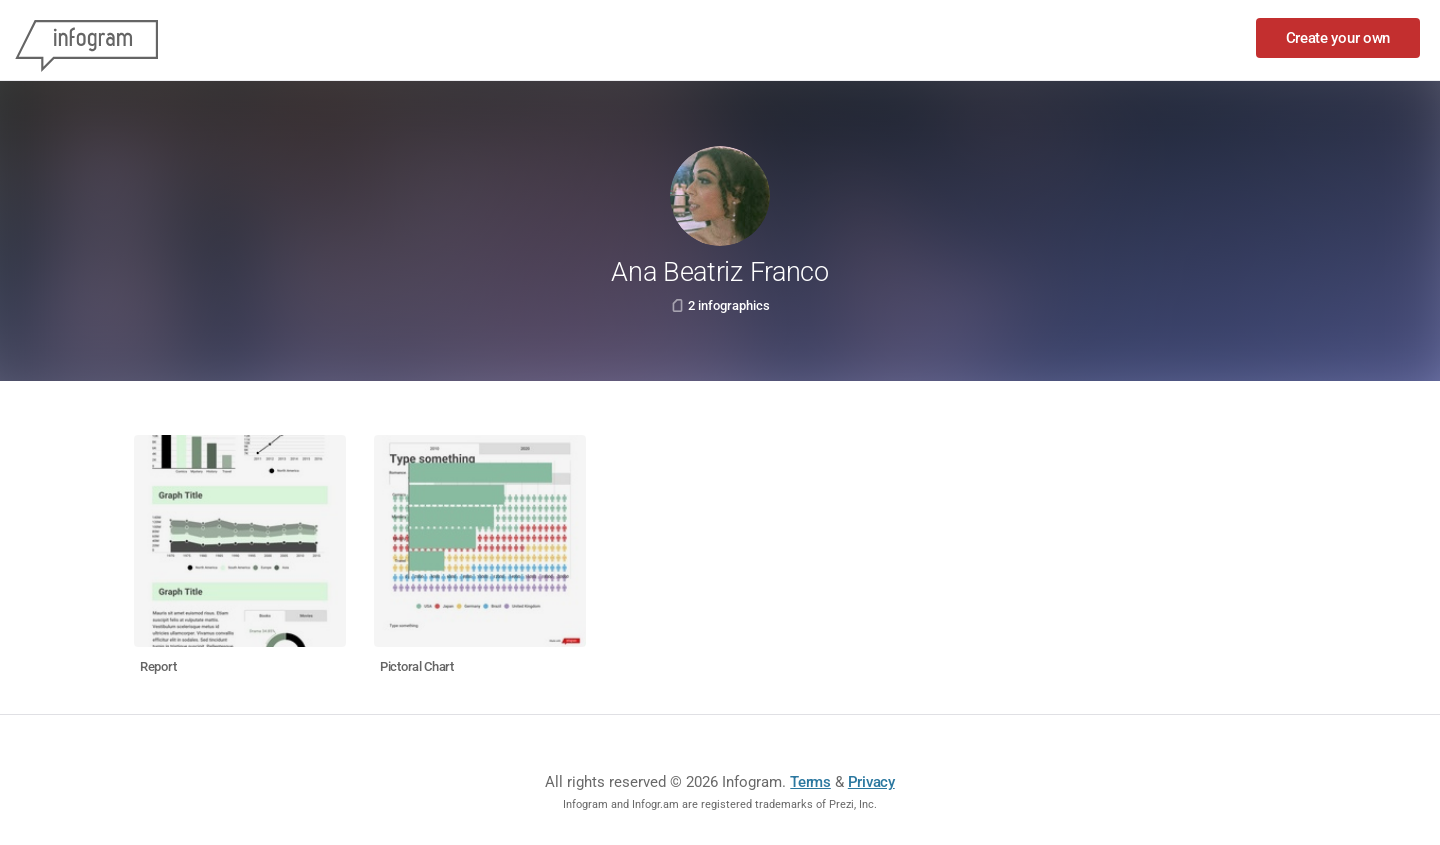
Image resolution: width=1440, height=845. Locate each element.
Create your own (1338, 38)
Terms (810, 782)
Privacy (871, 782)
